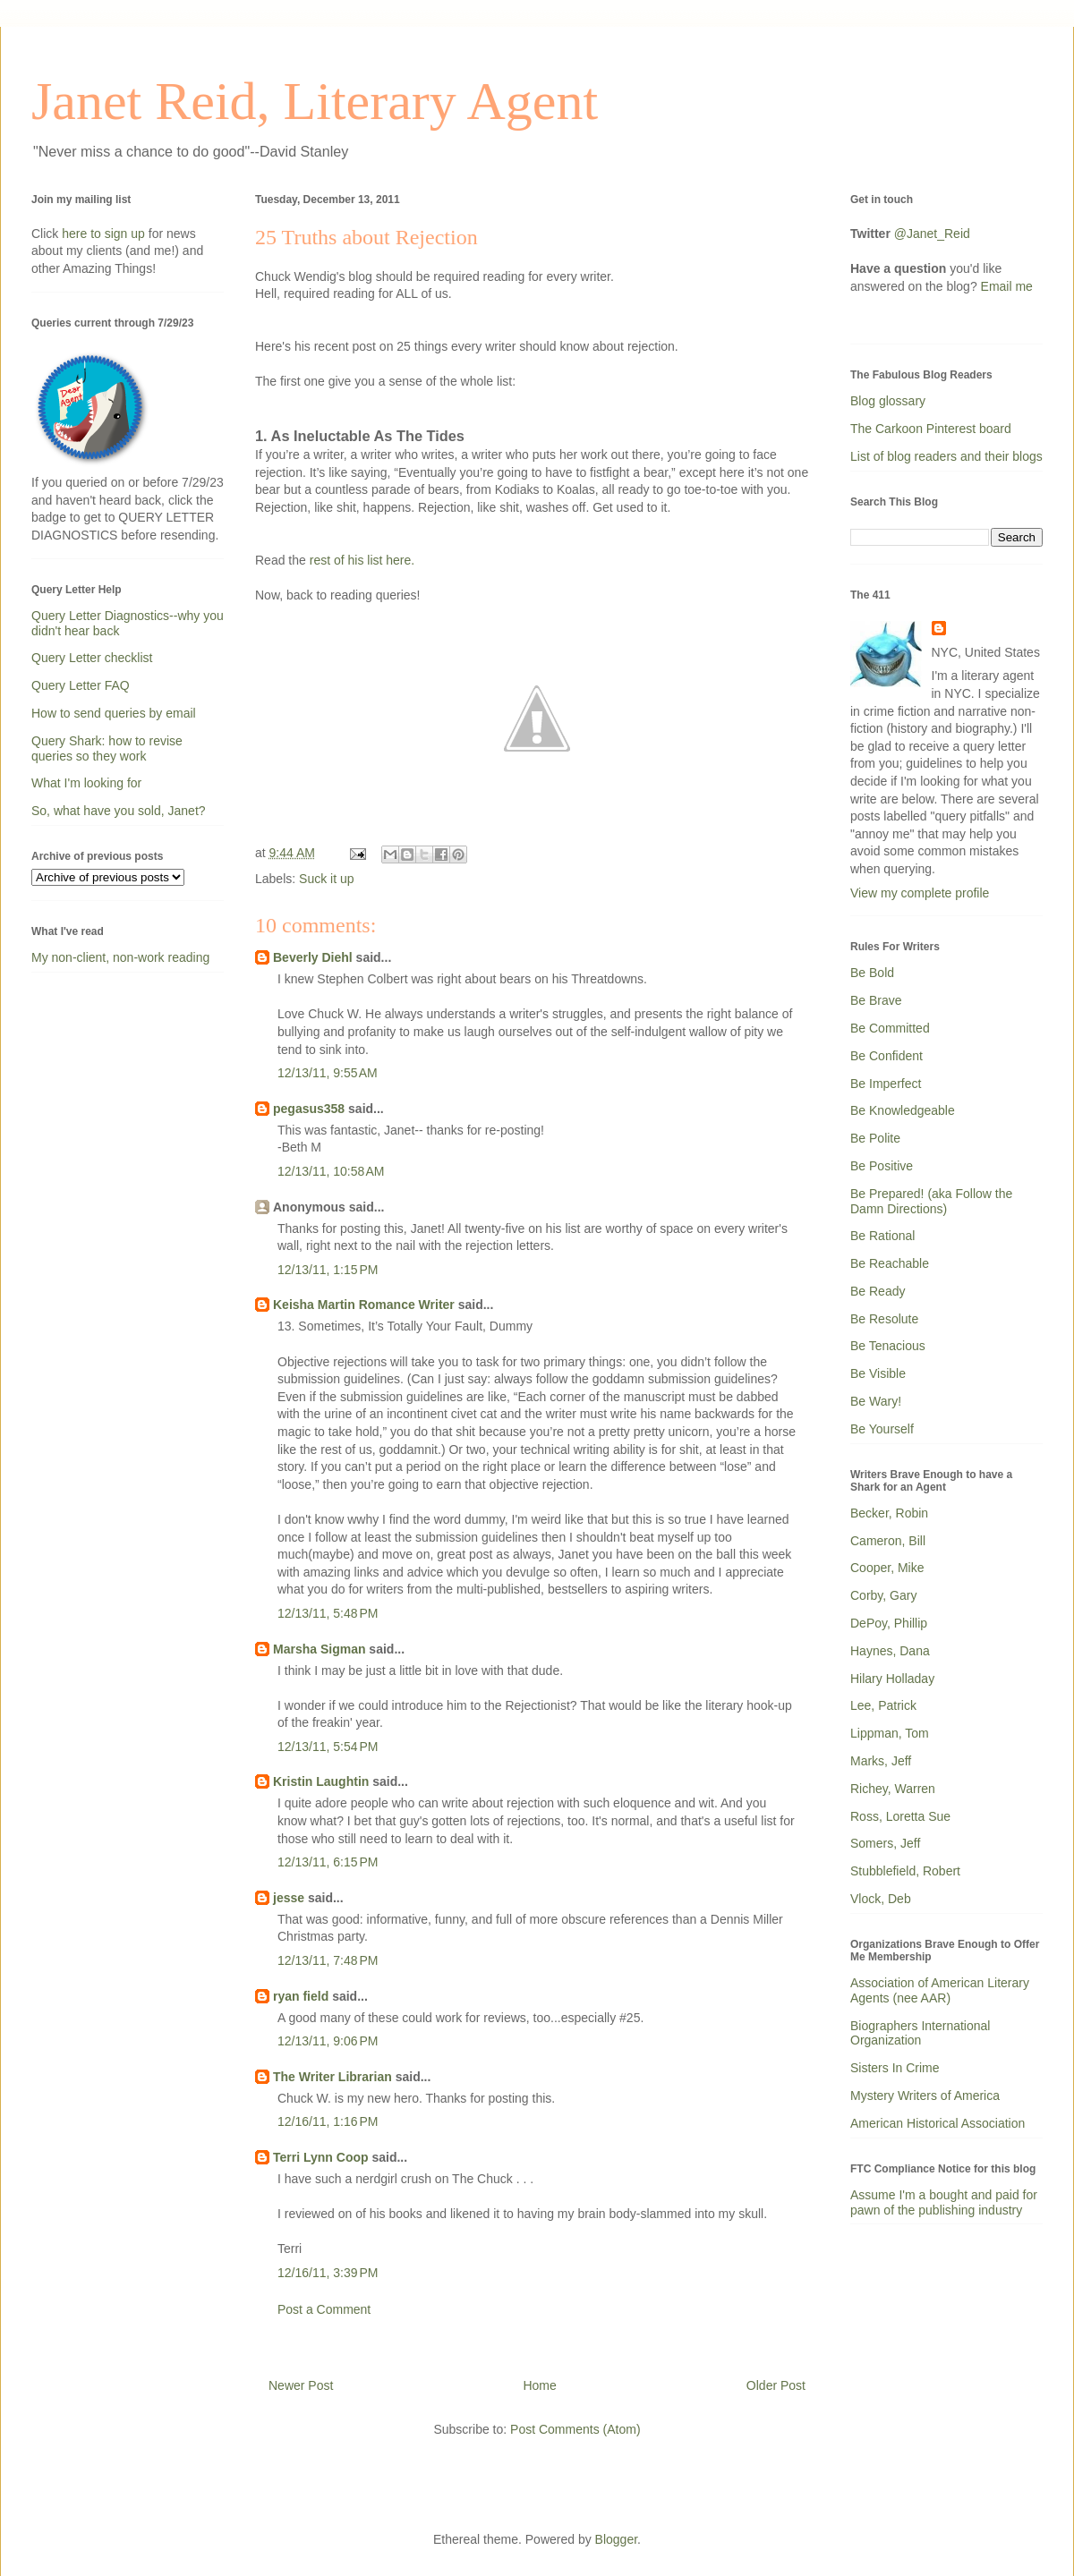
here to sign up (105, 233)
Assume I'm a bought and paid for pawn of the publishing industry (943, 2202)
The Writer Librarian (332, 2077)
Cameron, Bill (887, 1541)
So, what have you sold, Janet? (118, 810)
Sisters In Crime (895, 2068)
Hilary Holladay (892, 1678)
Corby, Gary (883, 1595)
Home (539, 2385)
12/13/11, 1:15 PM (327, 1269)
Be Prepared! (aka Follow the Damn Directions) (931, 1201)
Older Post (776, 2385)
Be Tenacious (887, 1346)
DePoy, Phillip (888, 1623)
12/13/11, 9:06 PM (327, 2041)
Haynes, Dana (890, 1651)
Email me (1007, 286)
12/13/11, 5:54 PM (327, 1746)
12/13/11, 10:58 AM (330, 1171)
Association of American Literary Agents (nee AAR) (939, 1990)
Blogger (616, 2539)
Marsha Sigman (319, 1649)
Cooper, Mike (887, 1567)
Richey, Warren (892, 1788)
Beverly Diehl (313, 957)
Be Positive (881, 1166)
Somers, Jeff (885, 1843)
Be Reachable (889, 1263)
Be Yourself (882, 1429)
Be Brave (876, 1000)
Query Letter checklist (91, 657)
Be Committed (890, 1028)
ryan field (300, 1996)
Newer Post (300, 2385)
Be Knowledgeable (902, 1110)
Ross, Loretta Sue (900, 1816)
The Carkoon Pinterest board (930, 428)
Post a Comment (324, 2309)
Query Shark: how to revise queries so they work (107, 748)
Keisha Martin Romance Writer (364, 1304)
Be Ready (877, 1291)
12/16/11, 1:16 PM (327, 2121)
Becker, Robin (889, 1513)
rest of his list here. (362, 560)
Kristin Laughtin (321, 1781)
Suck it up (326, 878)
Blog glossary (887, 401)
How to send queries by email (113, 713)
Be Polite (875, 1138)
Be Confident (886, 1056)
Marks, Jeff (880, 1761)
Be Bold (872, 972)
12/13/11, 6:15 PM (327, 1862)
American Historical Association (937, 2123)
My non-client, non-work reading (120, 957)
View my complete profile (919, 893)
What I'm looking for (86, 783)
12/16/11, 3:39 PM (327, 2273)
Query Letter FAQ (80, 685)
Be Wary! (875, 1401)
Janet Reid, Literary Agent (314, 101)
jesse (288, 1898)
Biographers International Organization (920, 2033)
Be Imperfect (885, 1083)
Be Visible (878, 1373)
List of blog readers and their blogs (946, 456)
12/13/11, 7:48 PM (327, 1960)
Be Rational (882, 1235)
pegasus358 (309, 1108)
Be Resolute (884, 1319)
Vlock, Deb (880, 1899)
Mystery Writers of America (925, 2095)
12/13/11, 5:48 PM (327, 1613)
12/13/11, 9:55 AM (327, 1073)
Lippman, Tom (889, 1733)
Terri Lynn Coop (321, 2157)
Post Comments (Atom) (575, 2429)
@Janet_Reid (932, 233)
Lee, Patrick (883, 1705)
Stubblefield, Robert (905, 1871)
